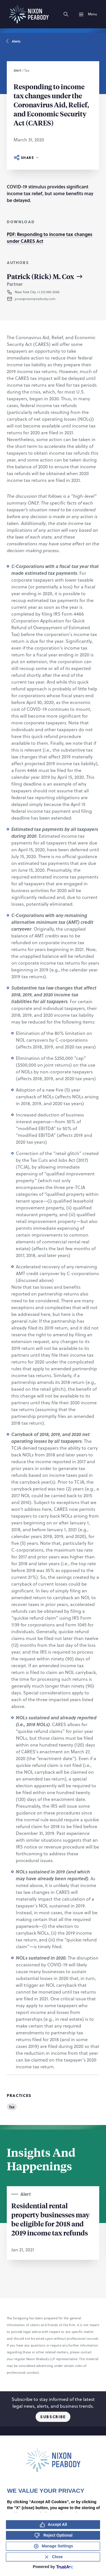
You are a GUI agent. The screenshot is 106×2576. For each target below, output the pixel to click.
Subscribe (53, 2417)
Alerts (13, 41)
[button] (49, 298)
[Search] (66, 14)
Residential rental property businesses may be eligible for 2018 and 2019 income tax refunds (50, 2219)
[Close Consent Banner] (53, 2556)
